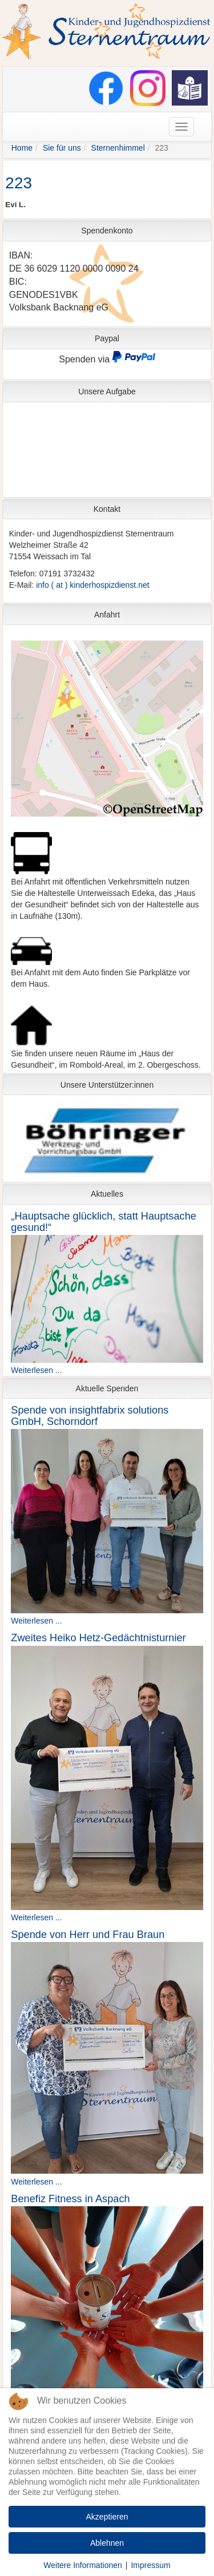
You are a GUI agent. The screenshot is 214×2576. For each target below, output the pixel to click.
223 (18, 183)
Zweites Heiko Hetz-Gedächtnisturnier (98, 1638)
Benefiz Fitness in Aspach (70, 2198)
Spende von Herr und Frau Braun (87, 1934)
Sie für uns (62, 147)
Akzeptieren (107, 2516)
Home (22, 147)
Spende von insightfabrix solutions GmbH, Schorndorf (89, 1415)
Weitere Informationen (82, 2565)
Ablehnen (107, 2542)
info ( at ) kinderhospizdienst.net (92, 585)
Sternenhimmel (118, 147)
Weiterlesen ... (36, 1370)
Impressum (150, 2565)
